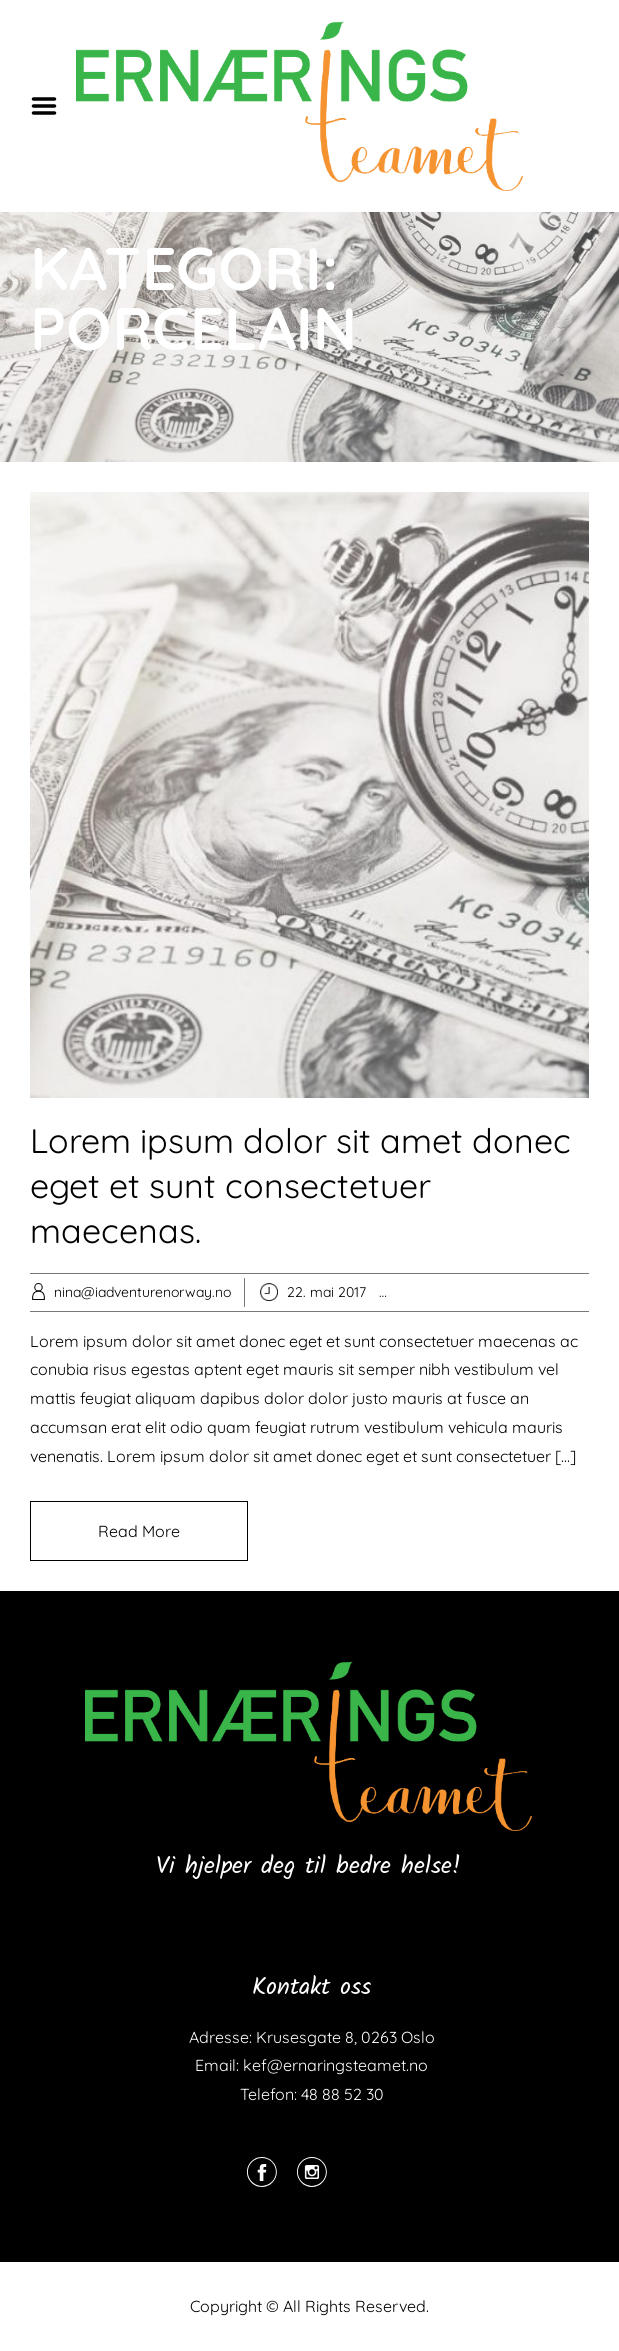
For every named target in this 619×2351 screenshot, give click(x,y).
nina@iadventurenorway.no (142, 1292)
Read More (139, 1531)
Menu (51, 106)
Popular (447, 1292)
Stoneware (577, 1292)
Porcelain (507, 1292)
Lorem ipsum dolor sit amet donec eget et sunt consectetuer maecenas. (300, 1185)
